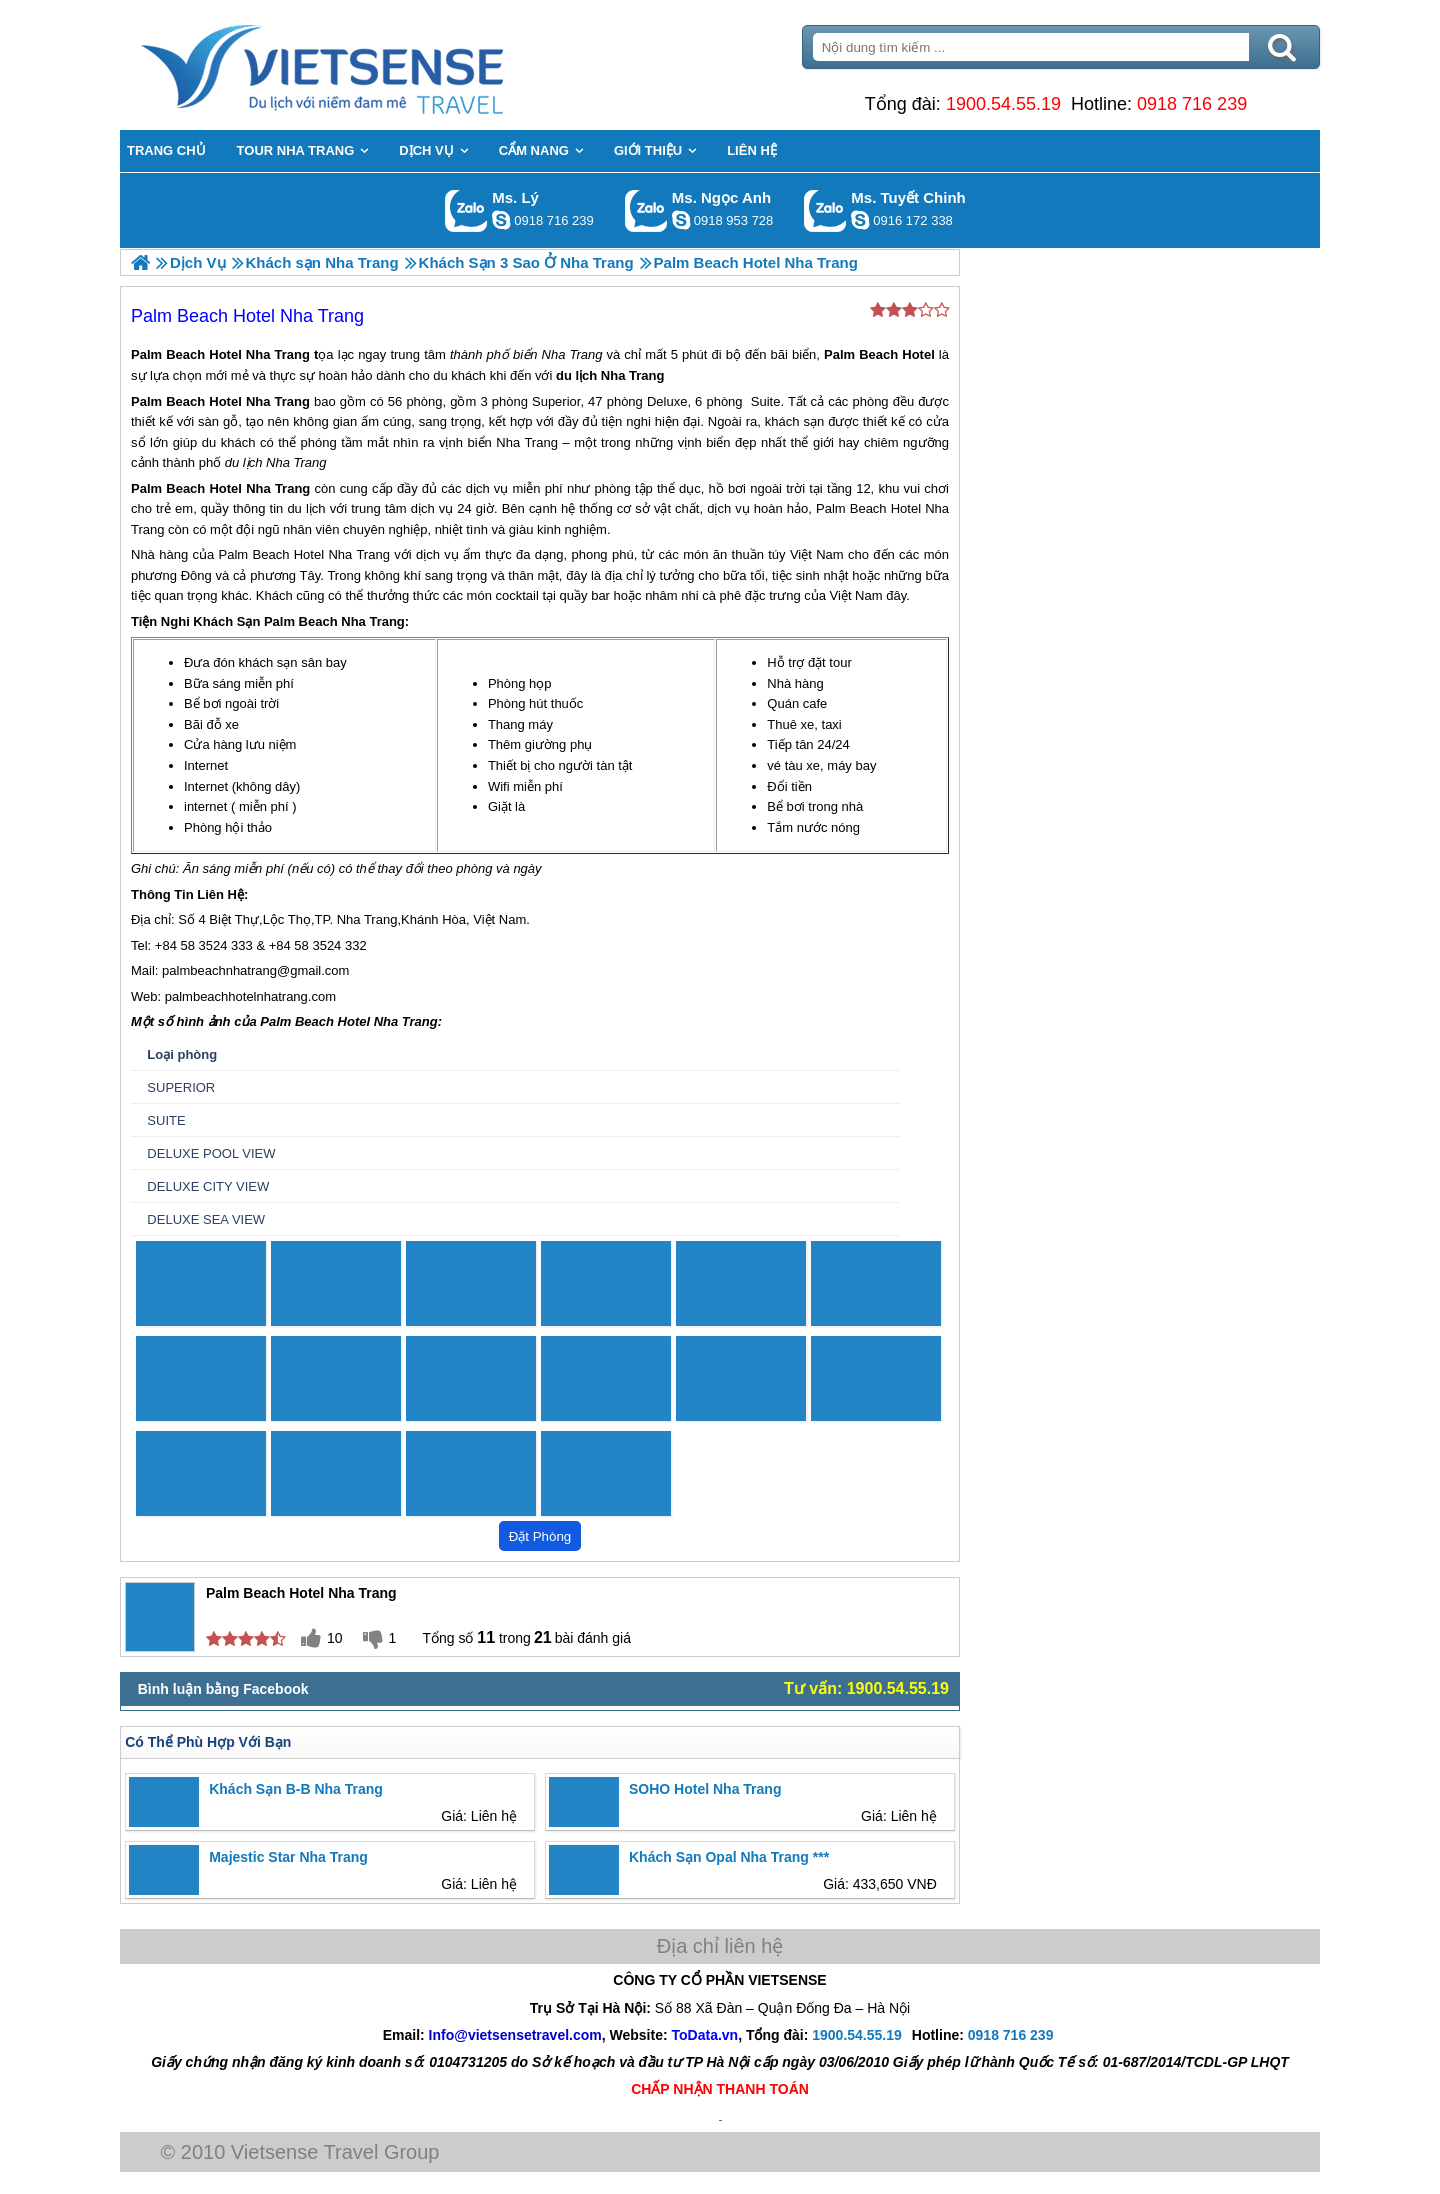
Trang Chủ (372, 65)
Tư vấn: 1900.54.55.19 (866, 1688)
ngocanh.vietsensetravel (681, 220)
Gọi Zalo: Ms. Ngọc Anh (646, 210)
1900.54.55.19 (1003, 104)
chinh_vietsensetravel (860, 220)
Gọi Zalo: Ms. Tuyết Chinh (825, 210)
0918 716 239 (1192, 104)
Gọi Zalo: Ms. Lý (466, 210)
